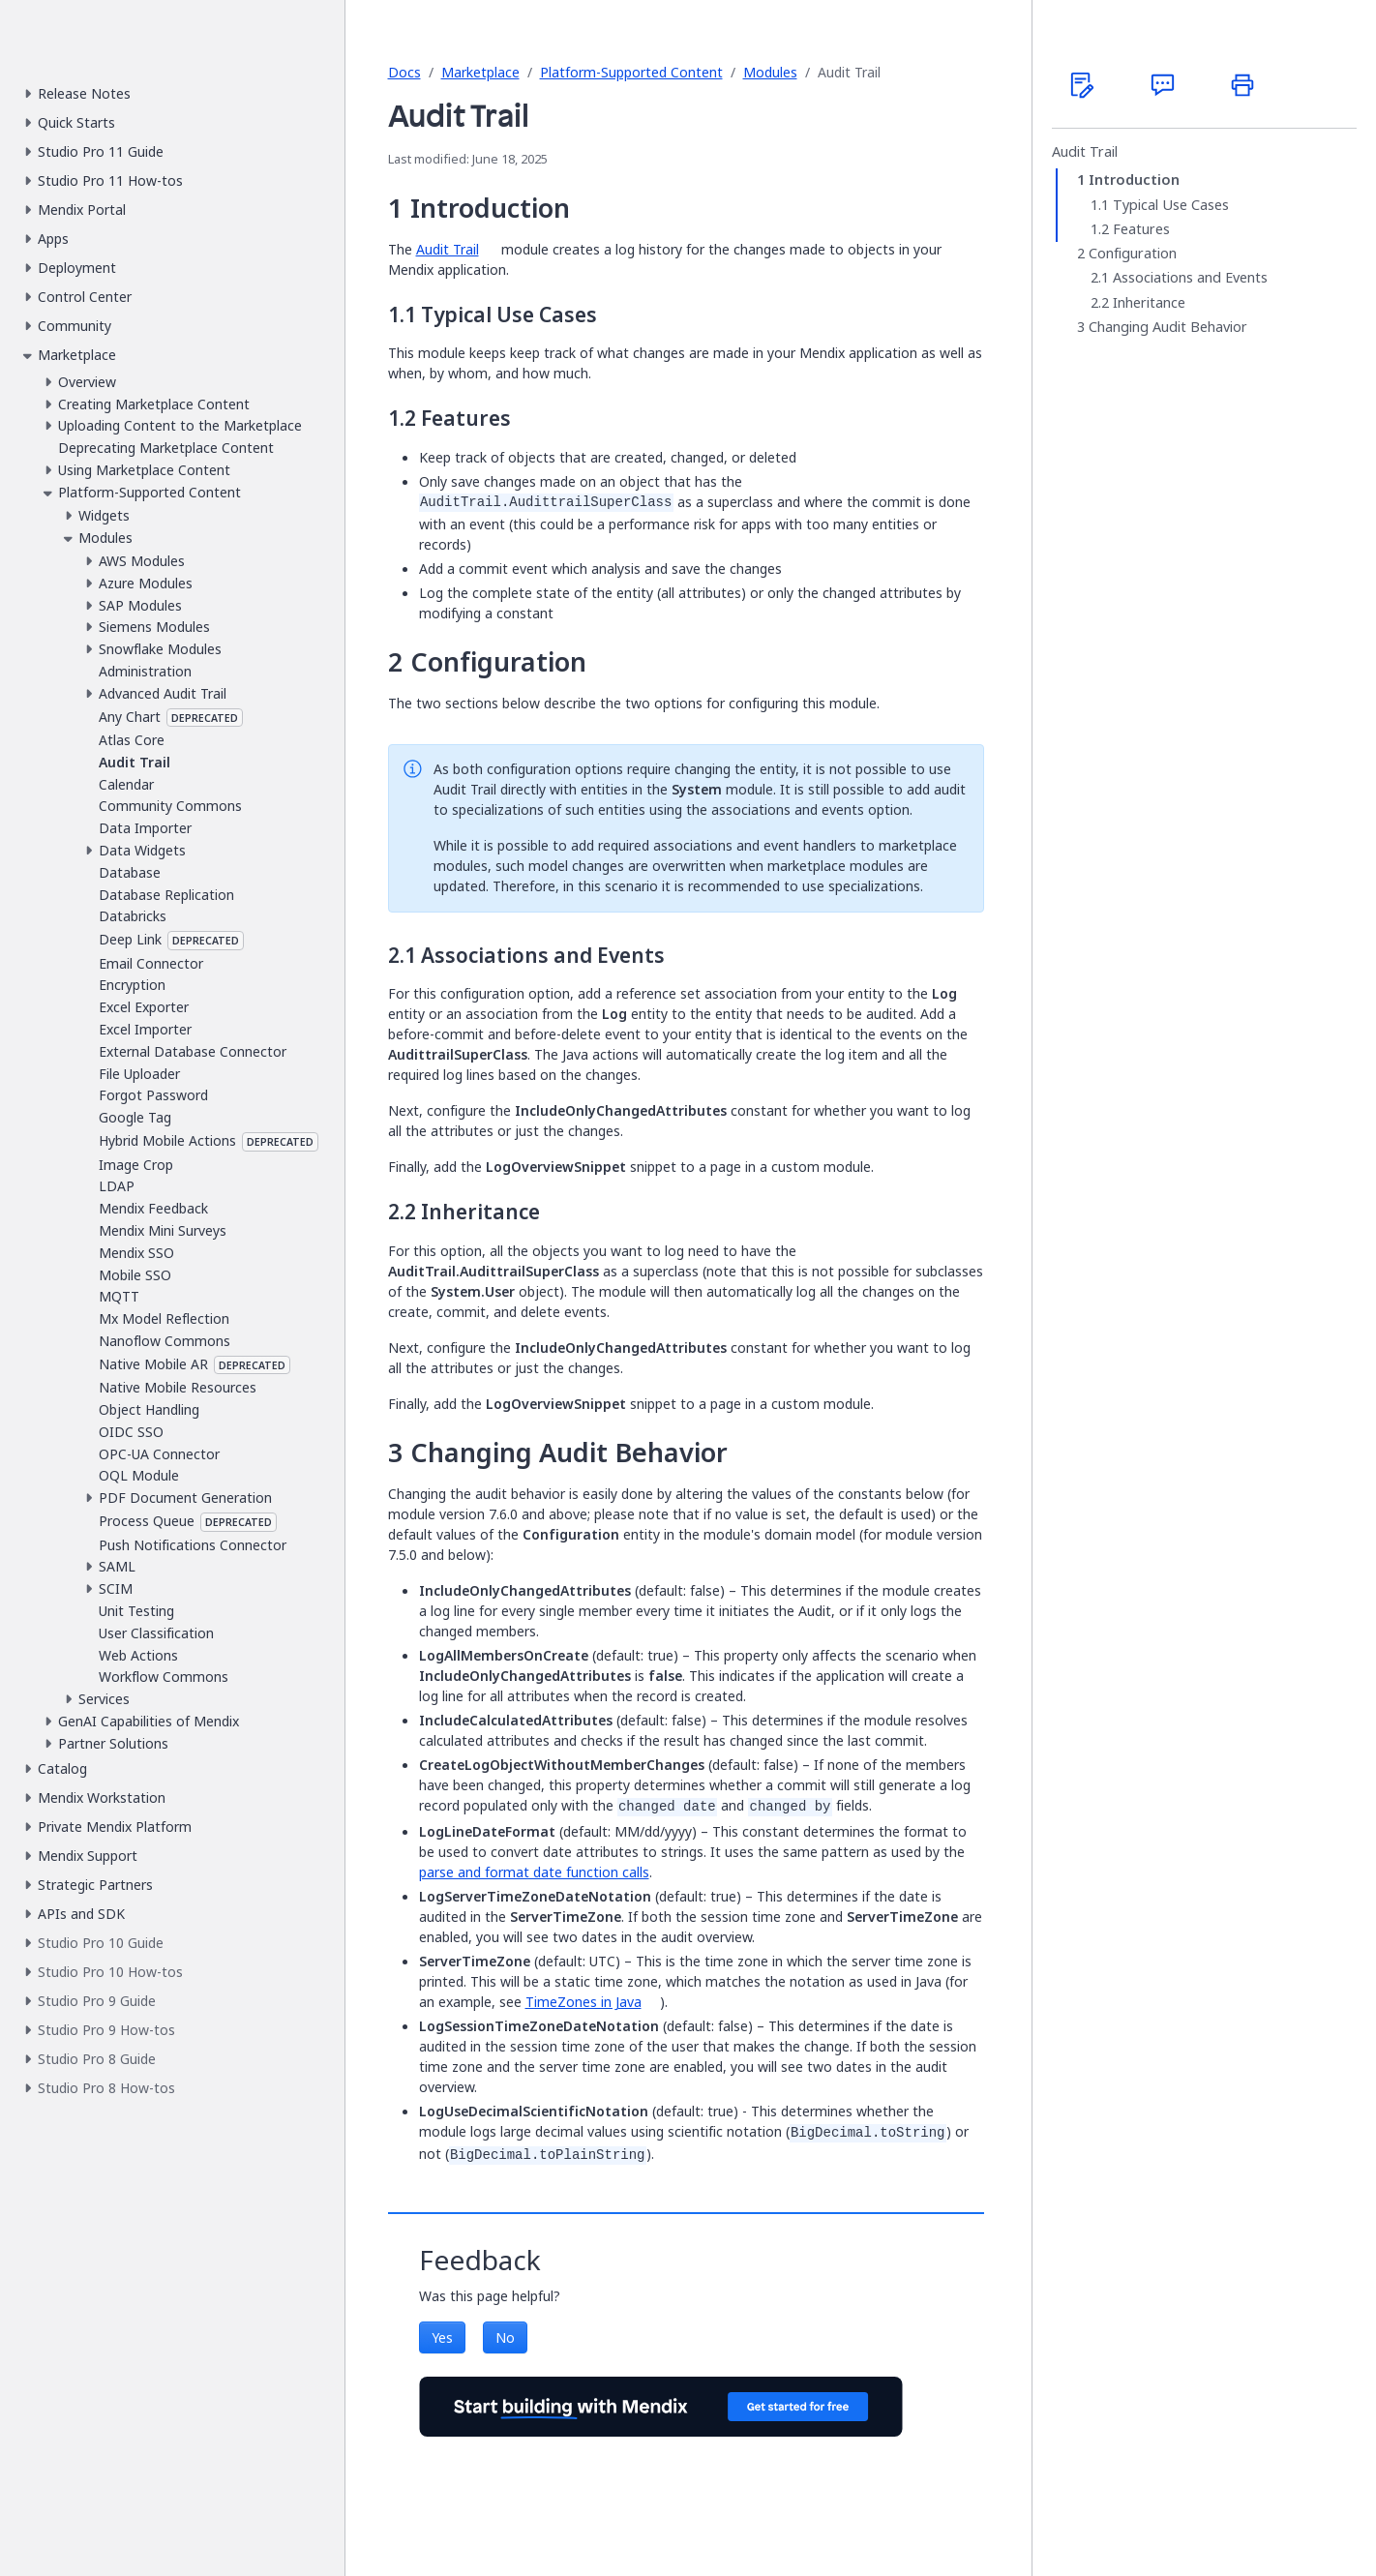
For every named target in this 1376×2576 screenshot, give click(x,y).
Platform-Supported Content (631, 72)
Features (1141, 229)
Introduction (1134, 180)
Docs (404, 72)
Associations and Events (1190, 277)
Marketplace (480, 72)
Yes (442, 2337)
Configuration (1133, 253)
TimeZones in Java (583, 2002)
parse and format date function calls (534, 1872)
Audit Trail (1085, 152)
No (505, 2337)
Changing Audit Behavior (1168, 327)
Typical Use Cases (1171, 205)
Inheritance (1149, 303)
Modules (770, 72)
